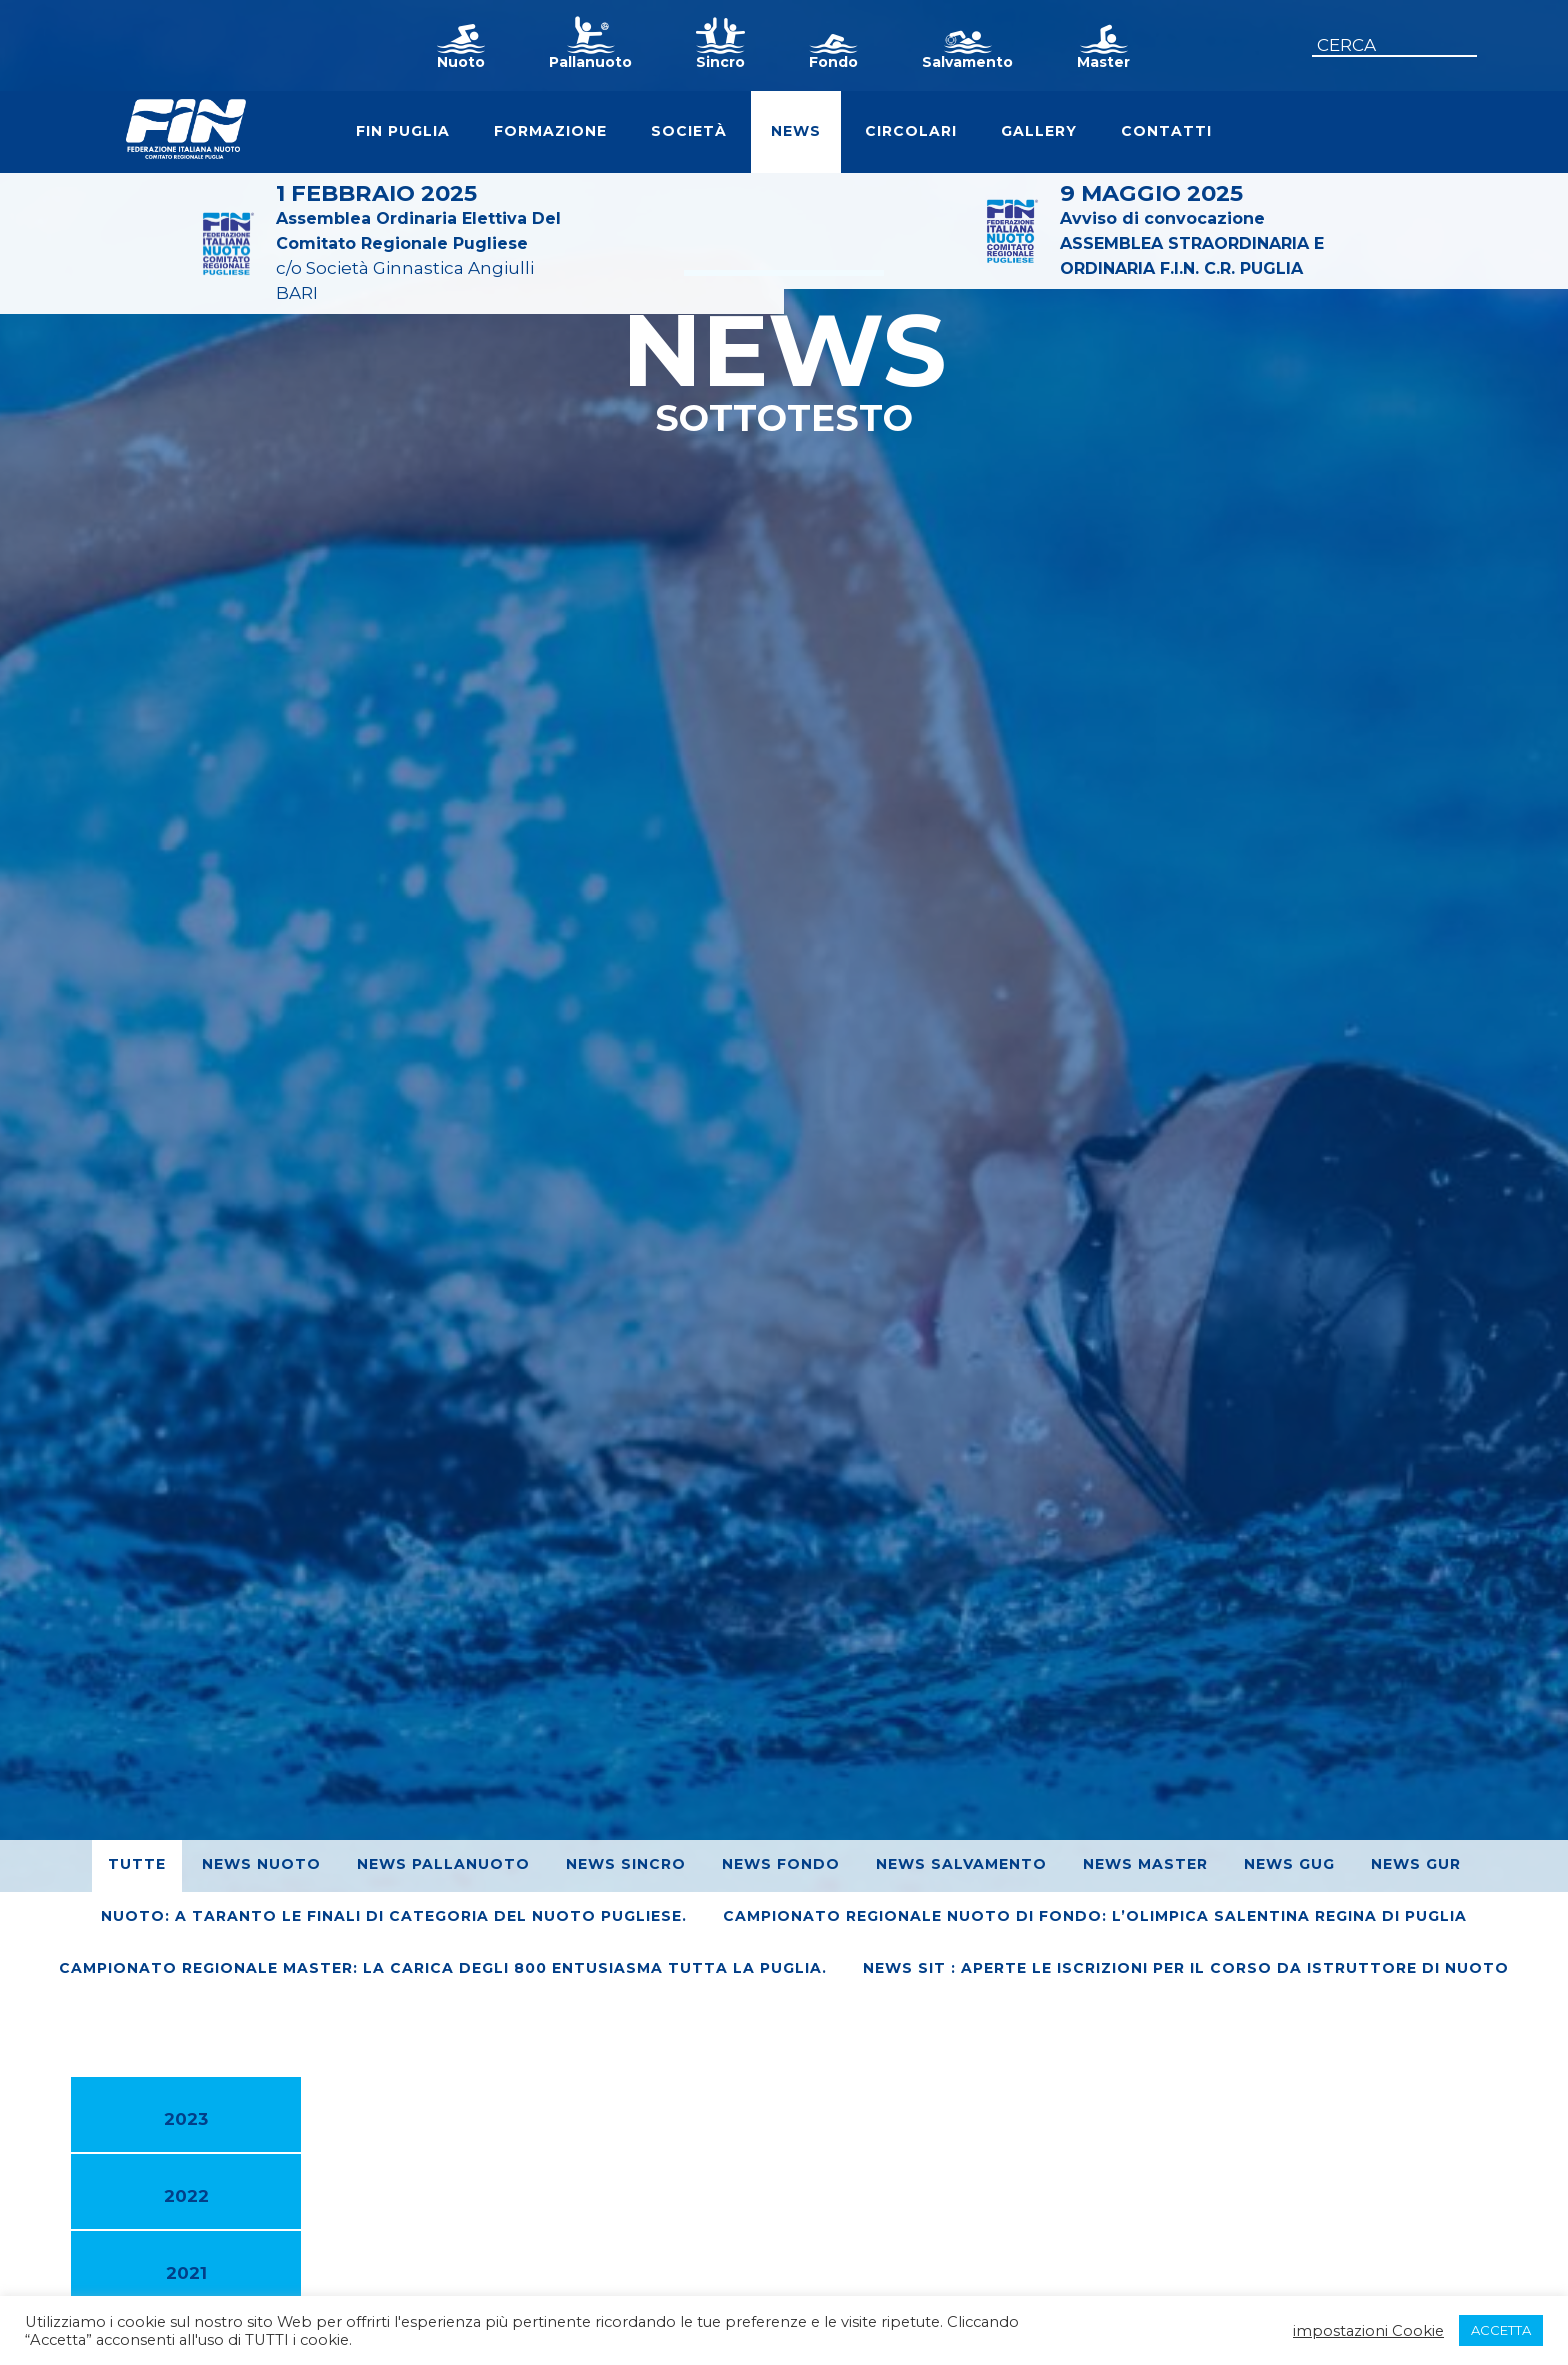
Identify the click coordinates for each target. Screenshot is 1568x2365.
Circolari (911, 131)
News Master (1145, 1864)
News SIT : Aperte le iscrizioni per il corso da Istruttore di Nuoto (1186, 1968)
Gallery (1039, 131)
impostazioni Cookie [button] (1368, 2331)
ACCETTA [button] (1501, 2330)
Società (689, 131)
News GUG (1289, 1864)
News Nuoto (261, 1864)
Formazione (550, 131)
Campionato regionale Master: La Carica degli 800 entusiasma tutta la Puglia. (443, 1968)
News (796, 131)
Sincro (720, 62)
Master (1103, 62)
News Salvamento (961, 1864)
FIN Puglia (403, 131)
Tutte (137, 1864)
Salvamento (967, 62)
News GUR (1416, 1864)
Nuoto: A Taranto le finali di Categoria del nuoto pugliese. (394, 1916)
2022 (186, 2196)
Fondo (833, 62)
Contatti (1166, 131)
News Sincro (626, 1864)
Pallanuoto (590, 62)
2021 (186, 2273)
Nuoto (461, 62)
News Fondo (781, 1864)
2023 (186, 2119)
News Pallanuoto (443, 1864)
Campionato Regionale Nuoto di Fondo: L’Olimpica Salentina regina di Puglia (1095, 1916)
